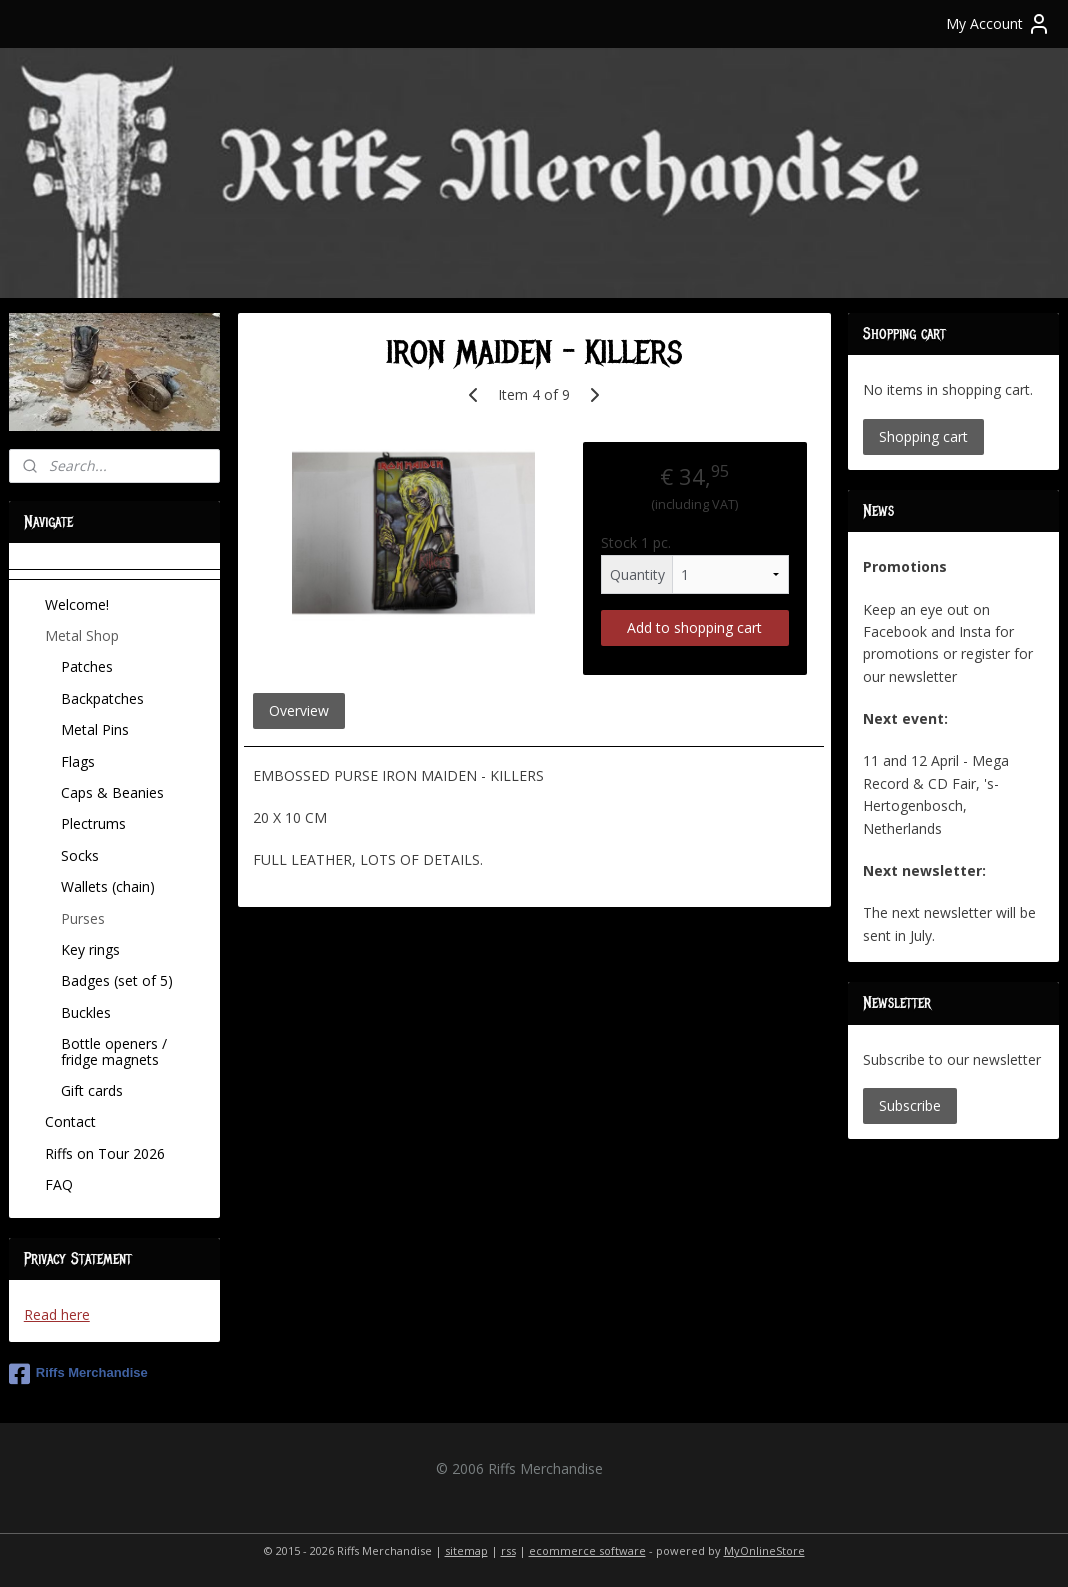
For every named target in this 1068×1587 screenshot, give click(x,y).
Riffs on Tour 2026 (105, 1153)
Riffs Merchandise (78, 1374)
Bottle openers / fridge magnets (114, 1051)
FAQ (59, 1184)
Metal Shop (82, 635)
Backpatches (102, 698)
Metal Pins (95, 729)
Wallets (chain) (108, 886)
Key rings (90, 949)
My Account (998, 24)
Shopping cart (923, 436)
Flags (78, 761)
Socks (80, 855)
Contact (70, 1121)
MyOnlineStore (764, 1550)
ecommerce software (587, 1550)
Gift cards (92, 1090)
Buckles (86, 1012)
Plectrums (93, 823)
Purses (83, 918)
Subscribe (910, 1105)
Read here (57, 1314)
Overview (299, 709)
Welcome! (77, 604)
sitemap (466, 1550)
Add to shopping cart (694, 626)
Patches (87, 666)
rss (508, 1550)
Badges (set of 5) (117, 980)
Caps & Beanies (112, 792)
